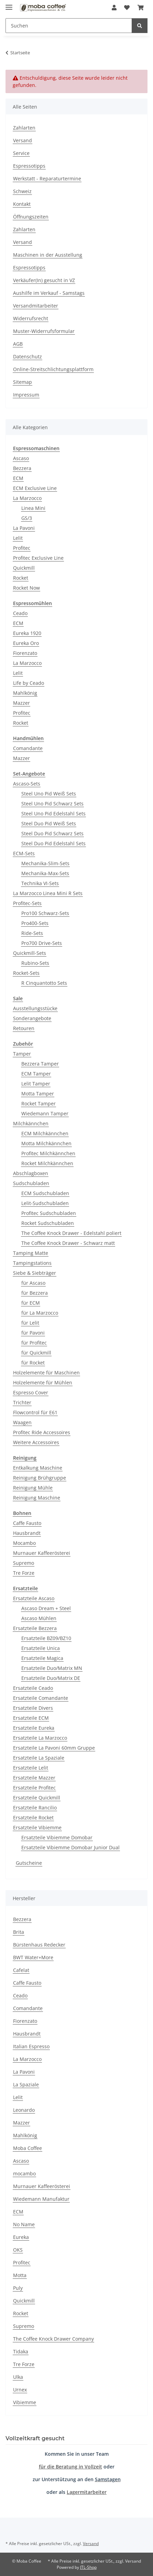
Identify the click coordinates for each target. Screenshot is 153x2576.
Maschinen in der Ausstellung (47, 255)
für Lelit (30, 1322)
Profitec (21, 548)
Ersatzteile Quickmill (36, 1797)
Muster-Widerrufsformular (44, 331)
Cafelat (21, 1970)
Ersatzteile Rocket (33, 1817)
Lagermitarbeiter (87, 2492)
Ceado (20, 613)
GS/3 (26, 518)
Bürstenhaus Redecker (39, 1944)
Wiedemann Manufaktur (41, 2199)
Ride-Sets (32, 933)
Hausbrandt (27, 1533)
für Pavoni (33, 1332)
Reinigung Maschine (36, 1497)
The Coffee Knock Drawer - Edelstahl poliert (71, 1233)
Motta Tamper (37, 1093)
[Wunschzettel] (126, 7)
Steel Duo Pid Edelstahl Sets (53, 843)
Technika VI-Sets (40, 883)
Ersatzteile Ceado (33, 1688)
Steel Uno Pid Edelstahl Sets (53, 813)
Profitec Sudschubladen (48, 1213)
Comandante (28, 748)
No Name (24, 2224)
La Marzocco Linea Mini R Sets (48, 893)
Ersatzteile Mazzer (34, 1777)
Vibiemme (24, 2402)
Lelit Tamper (35, 1083)
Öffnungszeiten (30, 216)
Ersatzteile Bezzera (35, 1628)
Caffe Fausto (27, 1523)
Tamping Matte (30, 1253)
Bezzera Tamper (40, 1063)
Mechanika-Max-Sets (45, 873)
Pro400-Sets (34, 923)
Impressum (26, 394)
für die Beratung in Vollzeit (70, 2466)
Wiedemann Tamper (44, 1113)
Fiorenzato (25, 653)
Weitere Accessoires (36, 1442)
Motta (19, 2275)
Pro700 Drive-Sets (41, 943)
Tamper (22, 1053)
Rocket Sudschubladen (47, 1223)
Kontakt (22, 204)
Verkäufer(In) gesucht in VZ (44, 280)
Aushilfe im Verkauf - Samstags (49, 293)
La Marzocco (27, 498)
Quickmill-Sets (29, 953)
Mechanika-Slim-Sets (45, 863)
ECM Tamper (36, 1073)
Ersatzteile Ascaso (33, 1598)
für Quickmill (36, 1352)
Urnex (20, 2389)
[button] (114, 7)
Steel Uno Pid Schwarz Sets (52, 803)
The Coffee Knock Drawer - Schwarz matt (68, 1243)
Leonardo (24, 2110)
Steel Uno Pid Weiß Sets (48, 793)
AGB (18, 344)
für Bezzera (34, 1293)
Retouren (23, 1028)
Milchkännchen (30, 1123)
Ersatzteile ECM (31, 1718)
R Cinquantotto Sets (44, 983)
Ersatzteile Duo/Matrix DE (50, 1678)
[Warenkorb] (140, 7)
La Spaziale (26, 2084)
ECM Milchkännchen (44, 1133)
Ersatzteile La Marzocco (40, 1738)
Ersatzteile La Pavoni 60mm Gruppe (54, 1747)
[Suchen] (69, 25)
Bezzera (22, 468)
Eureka (21, 2237)
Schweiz (22, 191)
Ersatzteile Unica (40, 1648)
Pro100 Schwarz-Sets (45, 913)
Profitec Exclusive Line (38, 558)
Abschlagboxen (30, 1173)
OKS (18, 2249)
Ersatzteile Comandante (40, 1698)
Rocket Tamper (38, 1103)
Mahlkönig (25, 693)
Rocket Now (26, 587)
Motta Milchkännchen (46, 1143)
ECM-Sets (24, 853)
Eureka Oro (26, 643)
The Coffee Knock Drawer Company (53, 2338)
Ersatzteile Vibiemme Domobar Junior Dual (70, 1847)
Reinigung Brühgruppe (39, 1477)
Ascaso (21, 458)
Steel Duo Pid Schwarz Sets (52, 833)
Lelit (18, 538)
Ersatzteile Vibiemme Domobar (56, 1837)
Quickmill (24, 568)
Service (21, 153)
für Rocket (33, 1362)
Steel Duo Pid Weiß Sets (48, 823)
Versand (22, 140)
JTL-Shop (88, 2567)
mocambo (24, 2173)
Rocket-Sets (26, 973)
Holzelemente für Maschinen (46, 1372)
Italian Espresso (31, 2046)
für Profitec (34, 1342)
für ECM (30, 1303)
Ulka (18, 2377)
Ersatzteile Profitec (34, 1787)
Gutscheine (29, 1863)
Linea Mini (33, 508)
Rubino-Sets (35, 963)
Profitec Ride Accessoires (41, 1432)
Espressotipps (29, 166)
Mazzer (21, 703)
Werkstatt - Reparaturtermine (47, 178)
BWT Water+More (33, 1957)
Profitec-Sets (27, 903)
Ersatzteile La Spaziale (38, 1757)
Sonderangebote (32, 1018)
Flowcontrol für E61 (35, 1412)
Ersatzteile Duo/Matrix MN (51, 1668)
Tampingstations (32, 1263)
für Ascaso (33, 1283)
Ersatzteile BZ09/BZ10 (46, 1638)
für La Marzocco (39, 1312)
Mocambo (24, 1543)
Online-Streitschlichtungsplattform (53, 369)
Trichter (22, 1402)
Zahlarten (24, 127)
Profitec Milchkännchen (48, 1153)
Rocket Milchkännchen (47, 1163)
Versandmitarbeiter (35, 305)
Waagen (22, 1422)
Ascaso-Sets (26, 783)
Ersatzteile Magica (42, 1658)
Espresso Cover (30, 1392)
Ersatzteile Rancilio (35, 1807)
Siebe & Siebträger (34, 1273)
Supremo (23, 1563)
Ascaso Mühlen (38, 1618)
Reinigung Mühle (33, 1487)
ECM (18, 478)
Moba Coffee (27, 2148)
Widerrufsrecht (30, 318)
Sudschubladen (31, 1183)
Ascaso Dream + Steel (46, 1608)
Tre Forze (23, 1573)
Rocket (20, 578)
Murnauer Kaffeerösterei (41, 1553)
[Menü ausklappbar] (9, 4)
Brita (18, 1932)
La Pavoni (24, 528)
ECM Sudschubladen (45, 1193)
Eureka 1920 (27, 633)
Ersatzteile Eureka (33, 1728)
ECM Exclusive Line (35, 488)
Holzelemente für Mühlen (42, 1382)
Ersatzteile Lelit (30, 1767)
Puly (18, 2288)
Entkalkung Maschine (37, 1467)
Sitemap (22, 382)
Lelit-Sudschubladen (45, 1203)
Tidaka (20, 2351)
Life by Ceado (28, 683)
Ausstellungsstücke (35, 1008)
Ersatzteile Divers (33, 1708)
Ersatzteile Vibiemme (37, 1827)
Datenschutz (27, 356)
